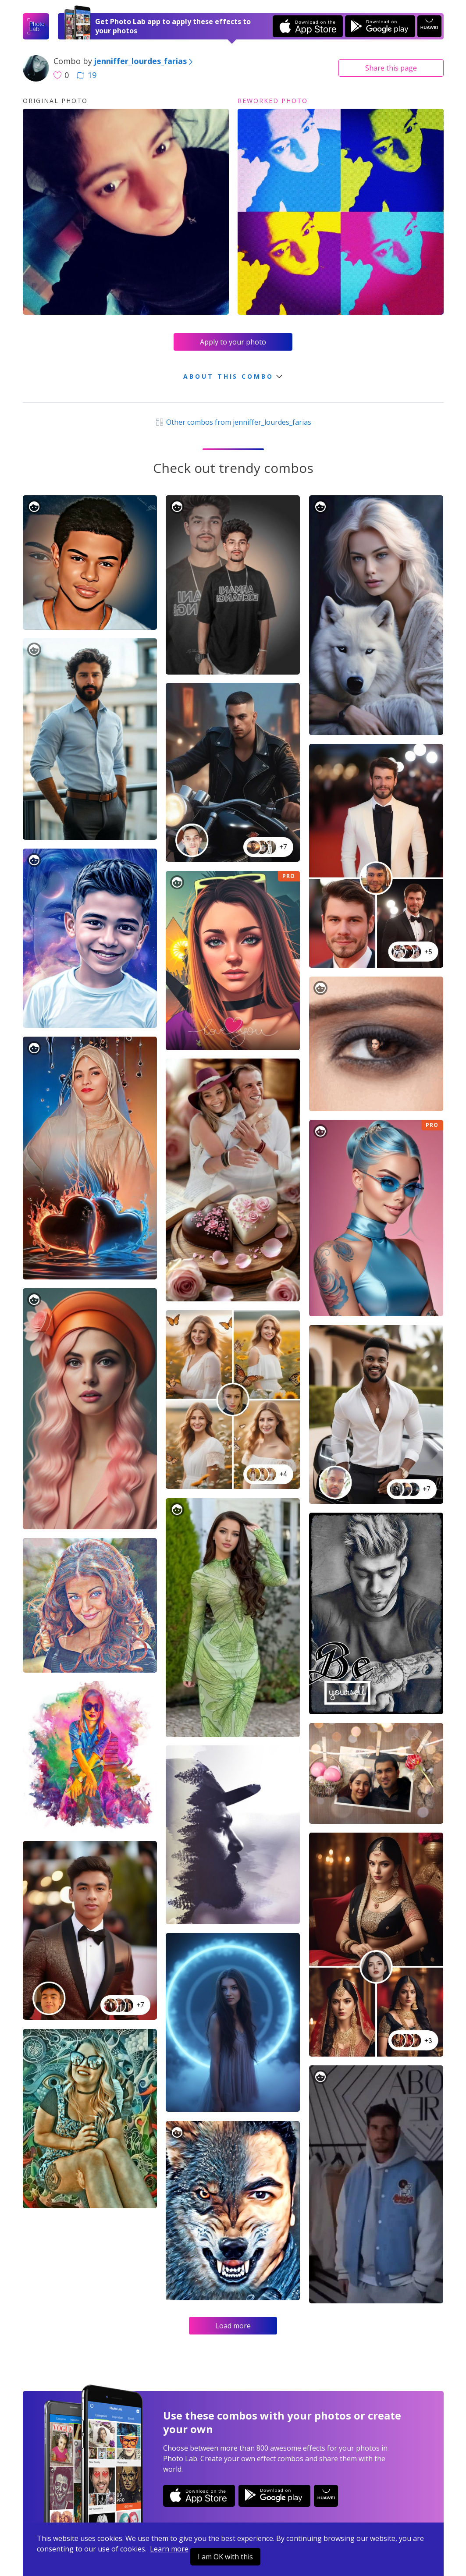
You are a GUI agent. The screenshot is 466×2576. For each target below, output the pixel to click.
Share (391, 68)
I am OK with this (225, 2557)
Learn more (169, 2549)
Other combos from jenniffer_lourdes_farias (233, 422)
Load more (233, 2326)
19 (86, 75)
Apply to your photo (233, 342)
